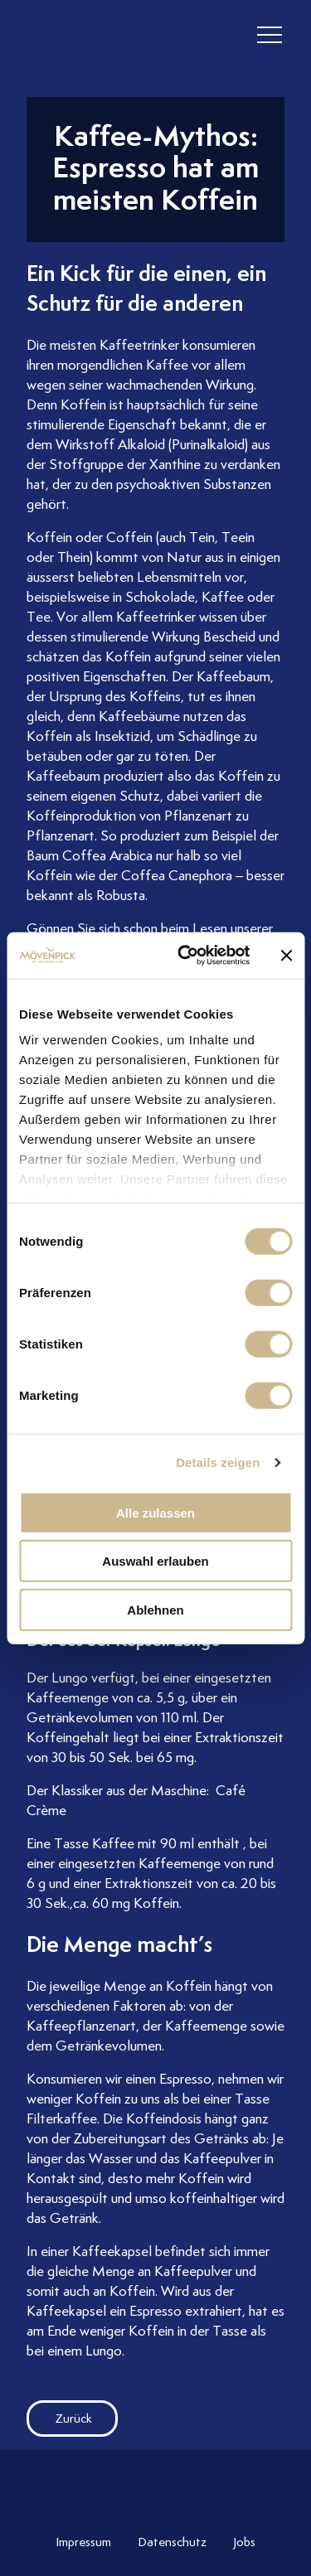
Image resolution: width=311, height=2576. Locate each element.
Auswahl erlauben (155, 1561)
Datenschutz (172, 2542)
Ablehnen (155, 1609)
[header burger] (269, 35)
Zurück (59, 2418)
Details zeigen (218, 1462)
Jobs (244, 2542)
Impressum (83, 2542)
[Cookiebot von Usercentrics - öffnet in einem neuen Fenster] (185, 955)
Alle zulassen (155, 1512)
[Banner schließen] (286, 955)
